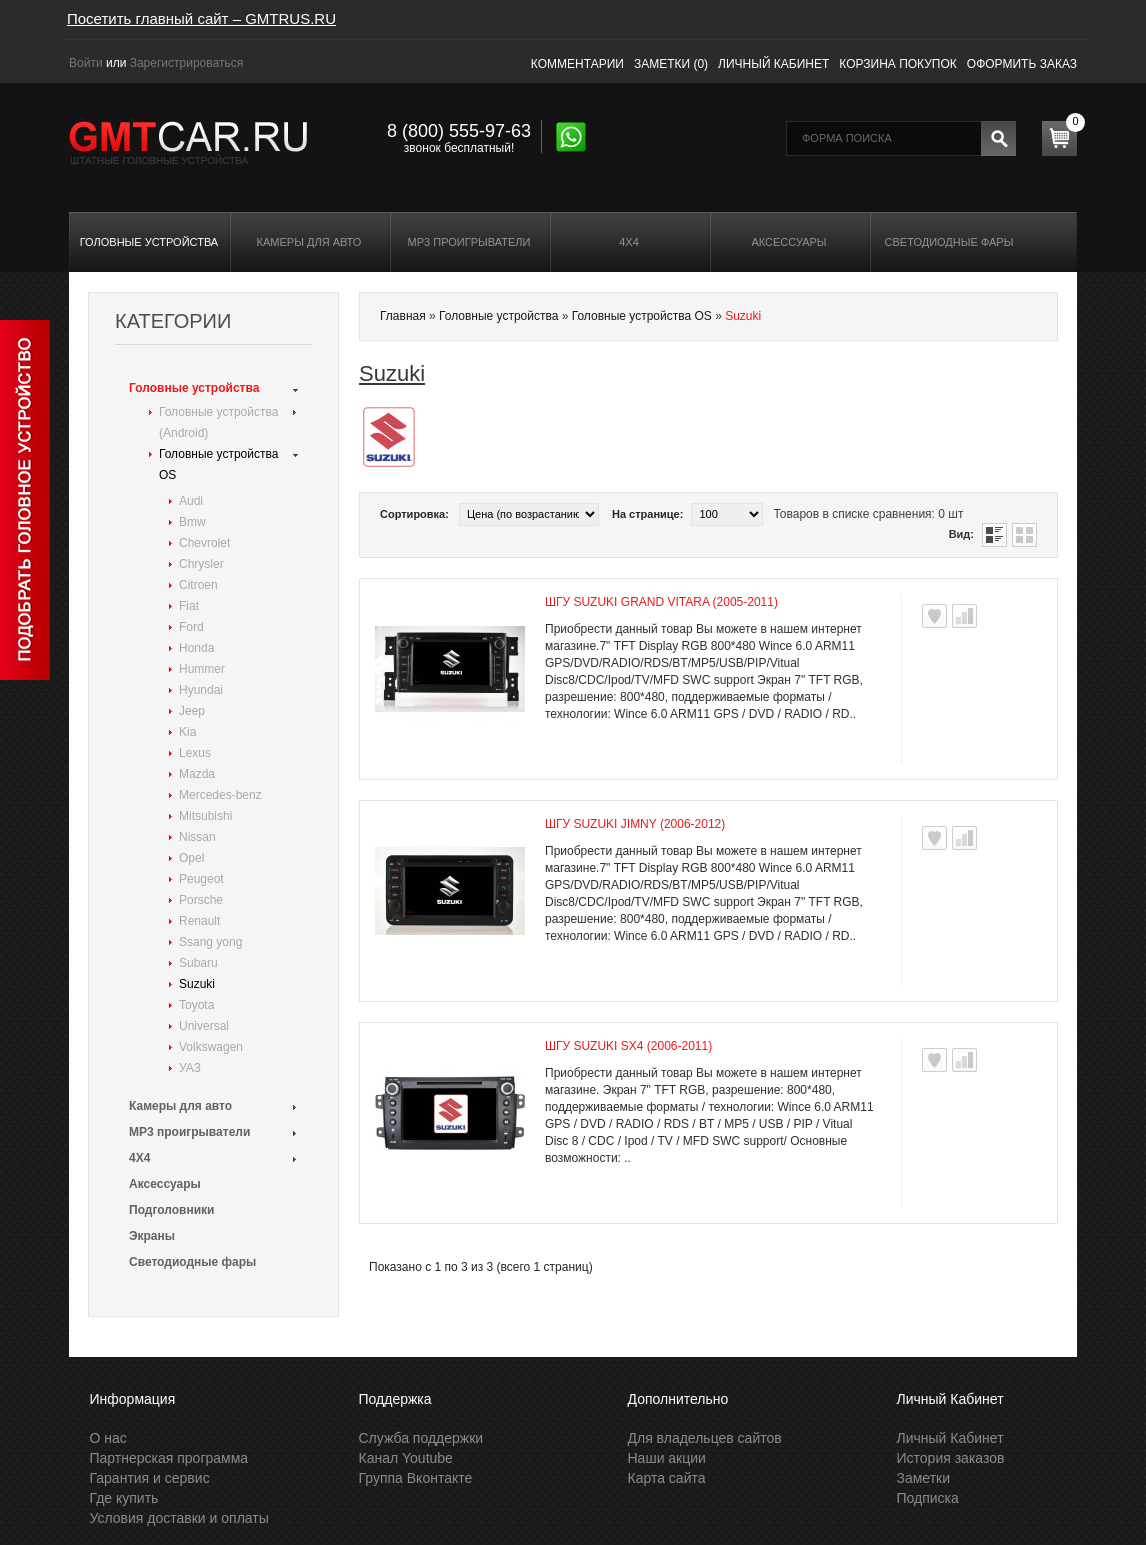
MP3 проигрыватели (469, 242)
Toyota (196, 1005)
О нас (108, 1438)
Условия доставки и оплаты (179, 1518)
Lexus (195, 753)
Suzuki (197, 984)
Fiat (189, 606)
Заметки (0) (671, 64)
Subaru (198, 963)
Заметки (924, 1478)
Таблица (1024, 535)
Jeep (192, 711)
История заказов (951, 1458)
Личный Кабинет (950, 1438)
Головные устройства (149, 242)
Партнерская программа (169, 1458)
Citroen (198, 585)
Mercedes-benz (220, 795)
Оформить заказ (1022, 64)
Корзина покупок (897, 64)
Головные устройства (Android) (218, 422)
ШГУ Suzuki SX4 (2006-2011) (628, 1046)
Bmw (192, 522)
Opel (191, 858)
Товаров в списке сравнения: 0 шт (868, 514)
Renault (199, 921)
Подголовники (171, 1210)
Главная (403, 316)
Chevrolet (204, 543)
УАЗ (190, 1068)
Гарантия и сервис (150, 1478)
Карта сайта (667, 1478)
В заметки (934, 616)
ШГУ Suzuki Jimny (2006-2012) (635, 824)
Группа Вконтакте (416, 1478)
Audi (191, 501)
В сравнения (964, 616)
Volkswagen (211, 1047)
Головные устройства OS (218, 464)
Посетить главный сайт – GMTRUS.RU (201, 18)
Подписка (928, 1498)
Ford (191, 627)
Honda (196, 648)
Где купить (124, 1498)
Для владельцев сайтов (705, 1438)
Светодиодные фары (949, 242)
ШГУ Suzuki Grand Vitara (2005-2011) (661, 602)
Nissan (197, 837)
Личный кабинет (773, 64)
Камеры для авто (309, 242)
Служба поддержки (421, 1438)
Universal (204, 1026)
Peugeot (201, 879)
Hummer (202, 669)
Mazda (197, 774)
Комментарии (577, 64)
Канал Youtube (406, 1458)
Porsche (201, 900)
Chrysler (201, 564)
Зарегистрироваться (186, 63)
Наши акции (667, 1458)
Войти (86, 63)
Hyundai (201, 690)
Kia (187, 732)
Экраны (152, 1236)
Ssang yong (210, 942)
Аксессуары (788, 242)
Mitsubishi (205, 816)
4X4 (629, 242)
